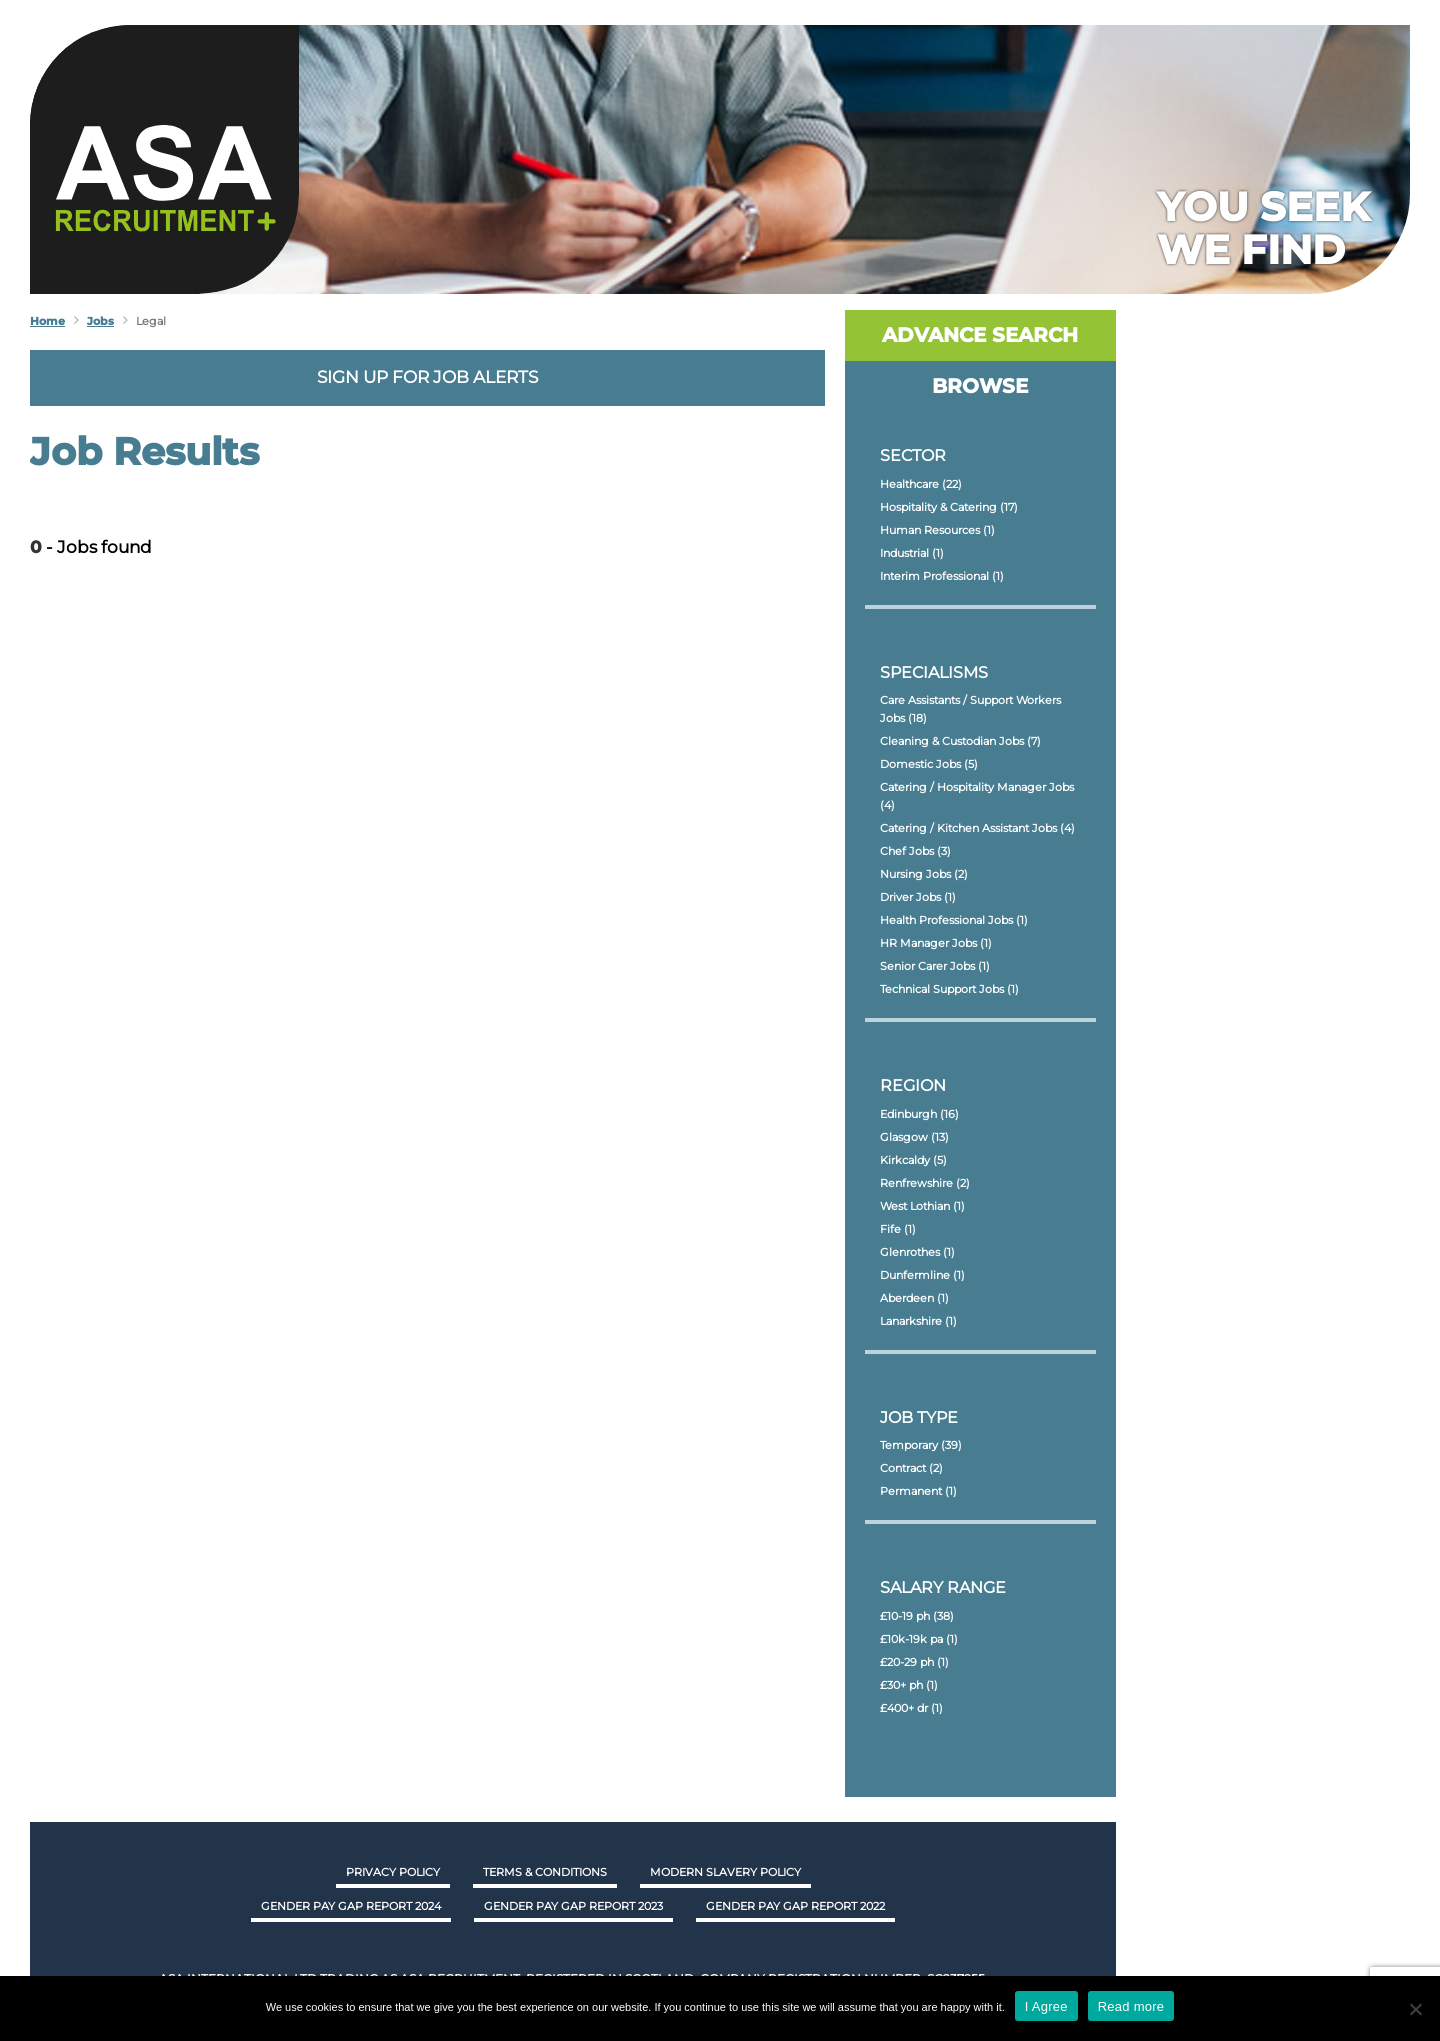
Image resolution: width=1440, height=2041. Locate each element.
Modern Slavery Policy (725, 1872)
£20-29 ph (914, 1662)
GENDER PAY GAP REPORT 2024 (351, 1906)
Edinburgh (919, 1114)
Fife (898, 1229)
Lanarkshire (918, 1321)
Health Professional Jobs (954, 920)
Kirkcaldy (913, 1160)
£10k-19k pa (919, 1639)
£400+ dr (911, 1708)
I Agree (1046, 2006)
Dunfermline (922, 1275)
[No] (1415, 2009)
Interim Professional (942, 576)
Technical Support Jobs (949, 989)
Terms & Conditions (545, 1872)
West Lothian (922, 1206)
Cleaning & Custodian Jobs (960, 741)
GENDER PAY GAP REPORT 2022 (795, 1906)
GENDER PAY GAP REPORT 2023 (573, 1906)
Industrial (912, 553)
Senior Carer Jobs (935, 966)
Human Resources (937, 530)
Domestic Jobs (929, 764)
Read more (1131, 2006)
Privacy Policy (393, 1872)
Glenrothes (917, 1252)
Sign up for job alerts (427, 377)
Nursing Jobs (924, 874)
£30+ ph (909, 1685)
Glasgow (914, 1137)
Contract (911, 1468)
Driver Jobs (918, 897)
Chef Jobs (915, 851)
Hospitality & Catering (949, 507)
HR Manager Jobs (936, 943)
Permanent (918, 1491)
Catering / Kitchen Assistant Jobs (977, 828)
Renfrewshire (925, 1183)
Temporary (921, 1445)
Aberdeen (914, 1298)
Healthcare (921, 484)
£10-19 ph (917, 1616)
